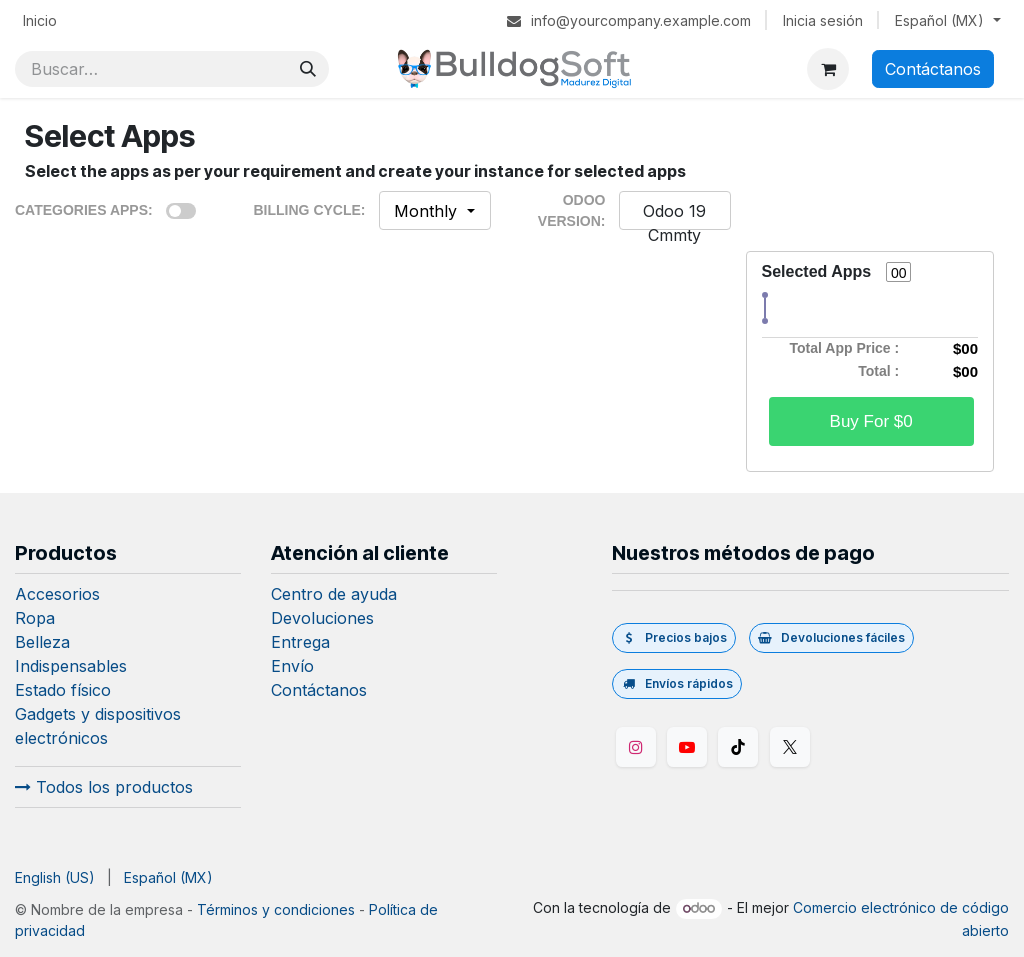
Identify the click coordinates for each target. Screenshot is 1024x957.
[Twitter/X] (790, 747)
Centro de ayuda (334, 594)
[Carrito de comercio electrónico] (828, 69)
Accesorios (57, 594)
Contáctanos (933, 69)
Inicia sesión (823, 20)
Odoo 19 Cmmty (674, 223)
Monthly (428, 211)
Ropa (35, 618)
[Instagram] (636, 747)
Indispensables (71, 666)
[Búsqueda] (308, 69)
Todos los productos (104, 787)
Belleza (42, 642)
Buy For (871, 421)
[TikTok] (738, 747)
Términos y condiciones (276, 909)
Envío (292, 666)
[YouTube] (687, 747)
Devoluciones (322, 618)
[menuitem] (40, 20)
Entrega (300, 642)
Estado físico (63, 690)
